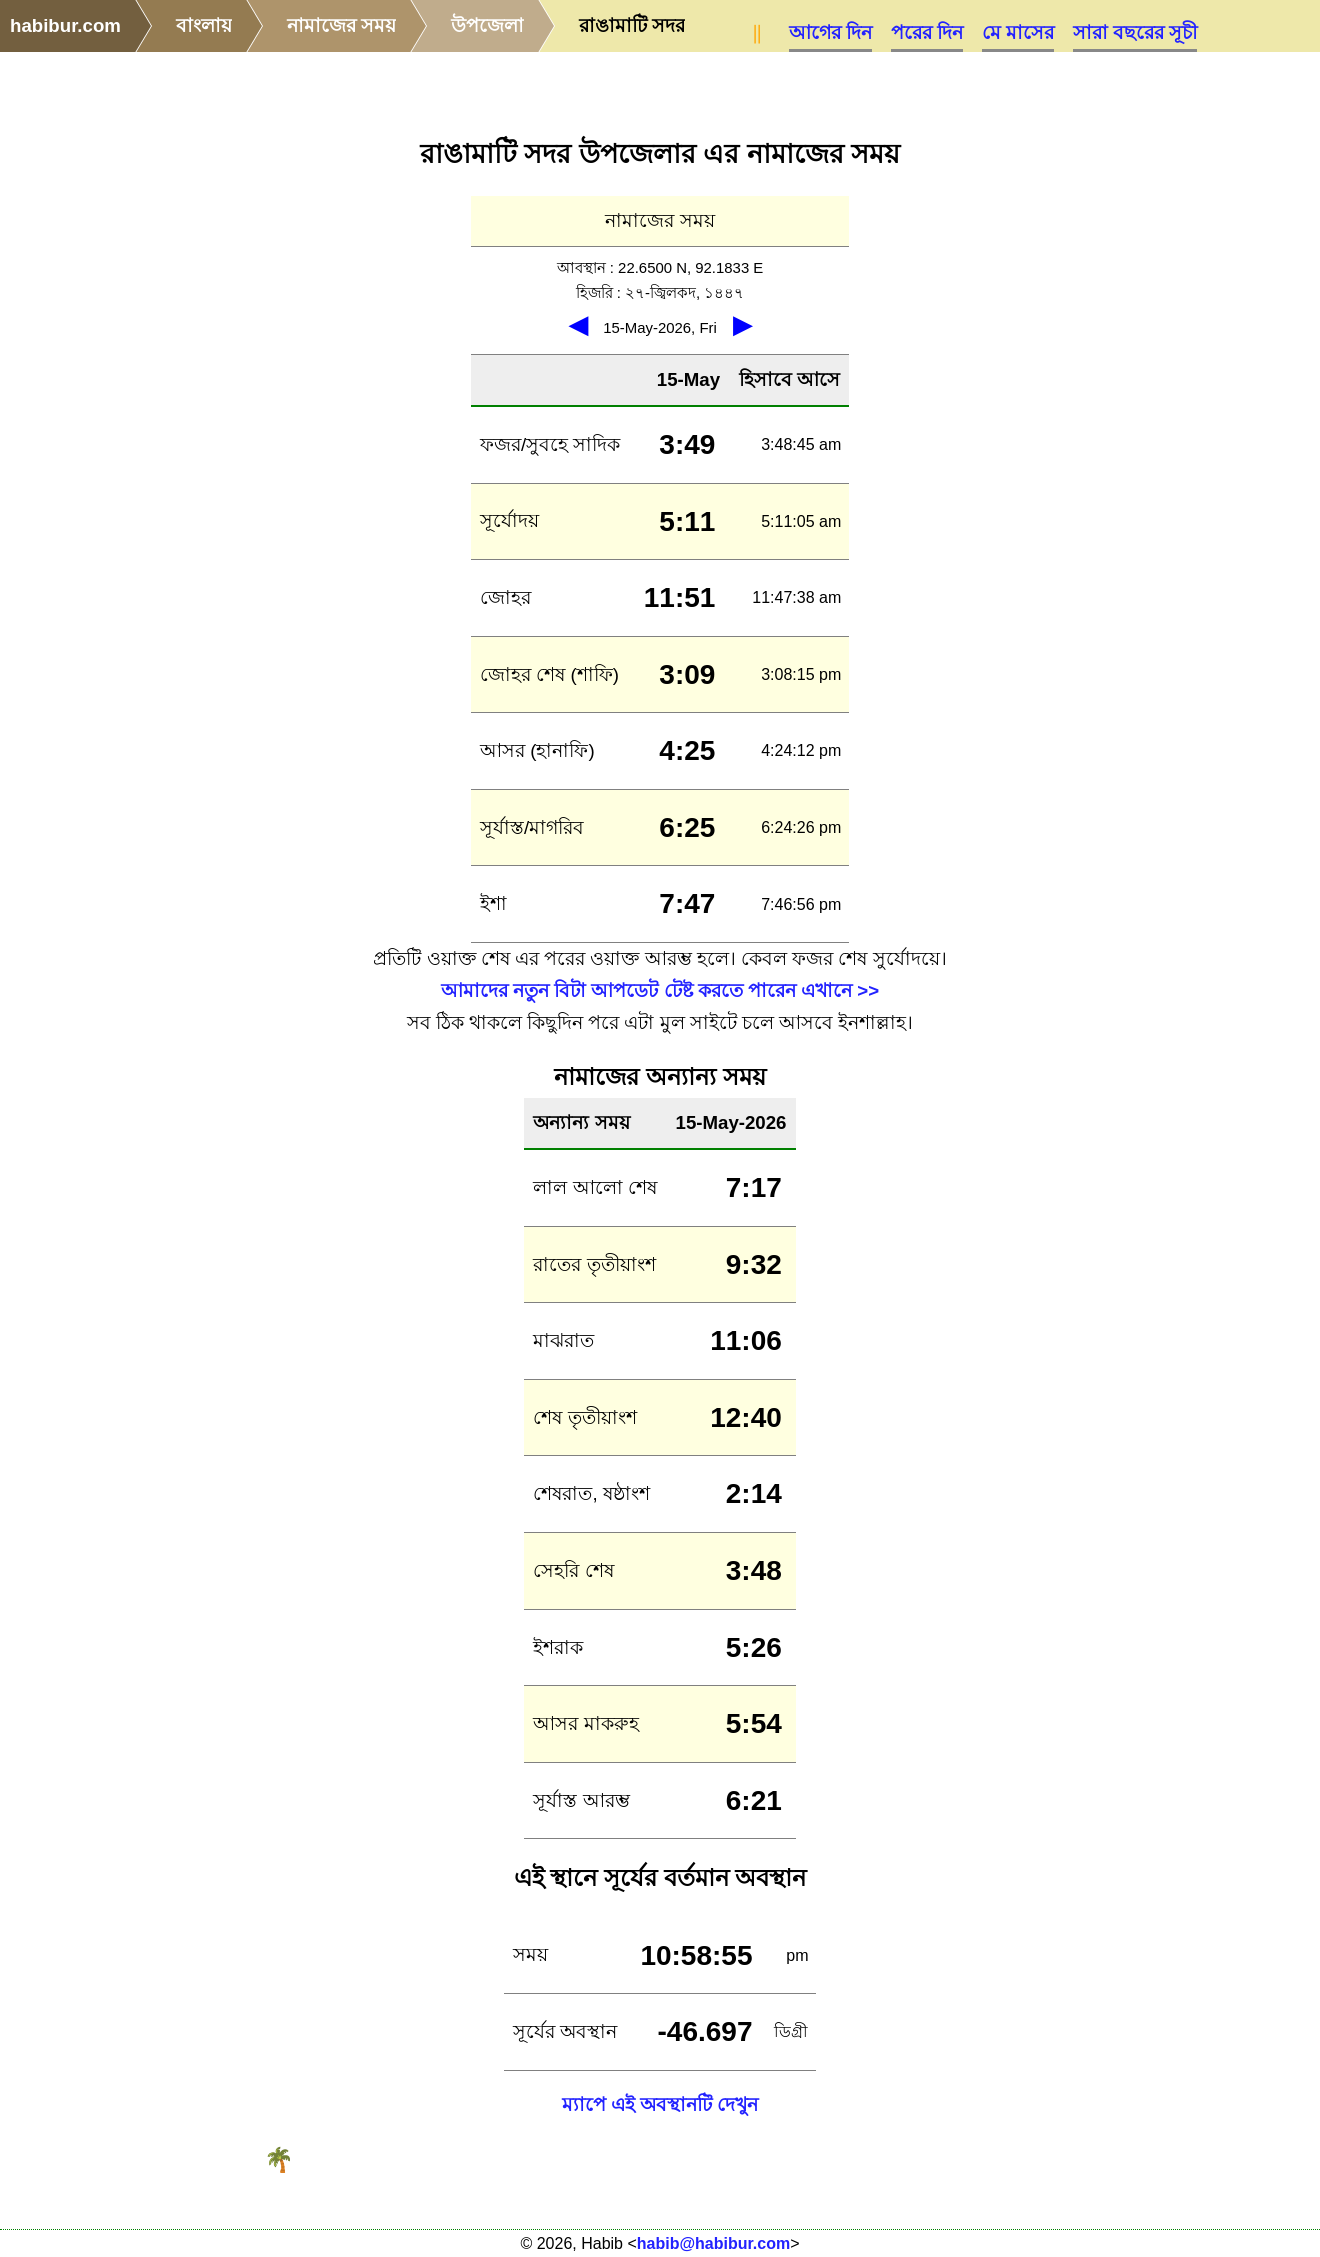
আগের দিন (830, 32)
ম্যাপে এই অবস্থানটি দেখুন (660, 2104)
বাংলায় (204, 25)
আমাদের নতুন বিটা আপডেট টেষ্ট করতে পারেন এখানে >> (660, 990)
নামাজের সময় (341, 25)
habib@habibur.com (713, 2243)
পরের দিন (927, 32)
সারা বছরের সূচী (1135, 32)
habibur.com (65, 25)
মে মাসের (1018, 32)
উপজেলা (487, 25)
